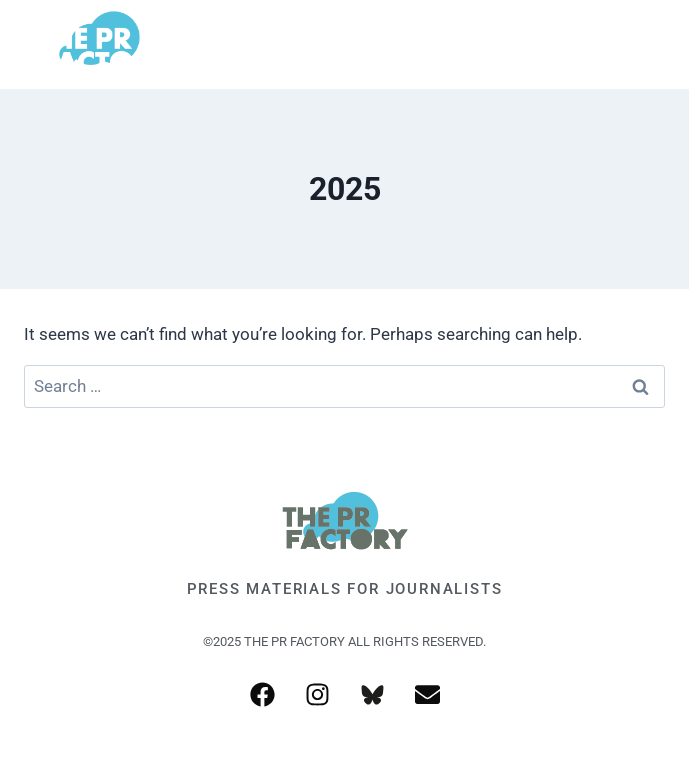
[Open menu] (641, 44)
